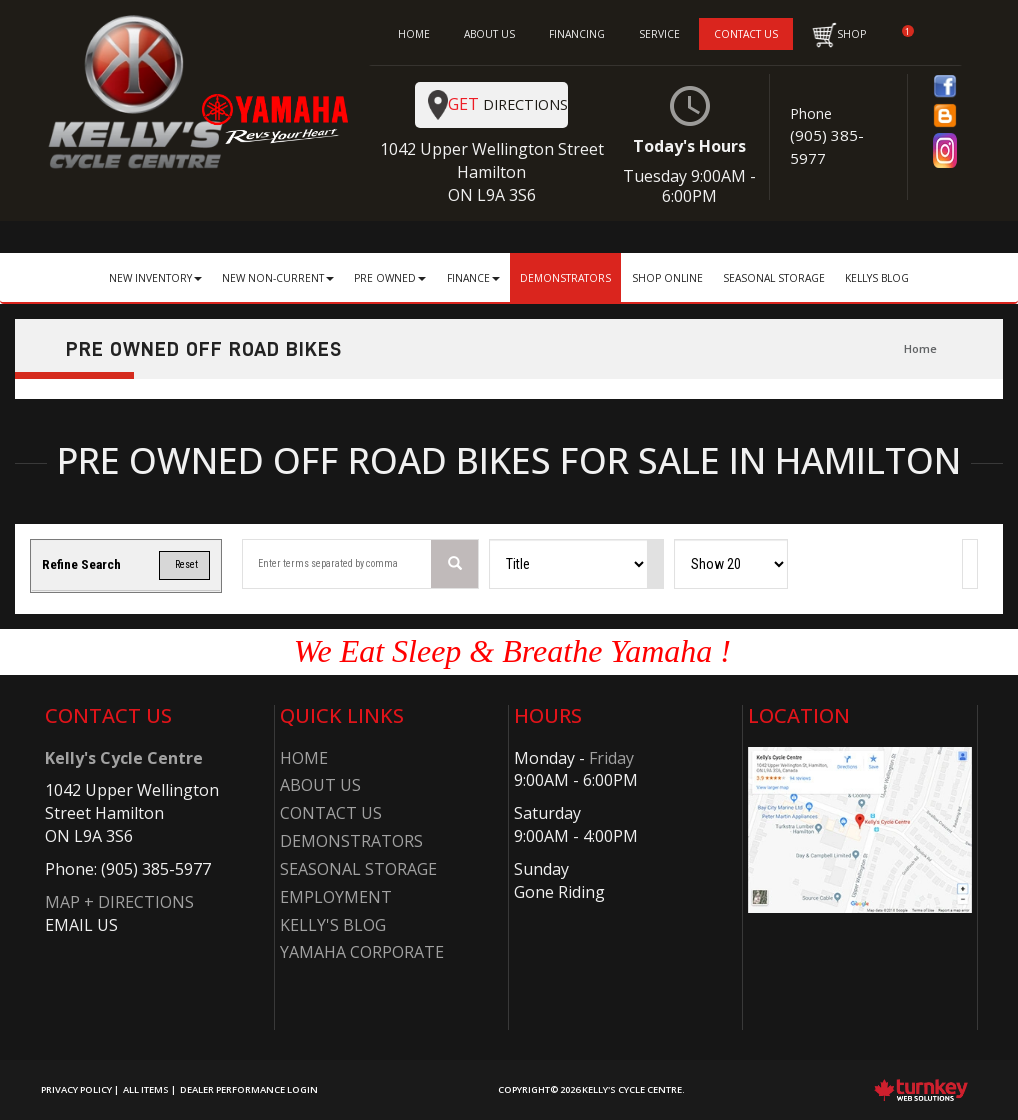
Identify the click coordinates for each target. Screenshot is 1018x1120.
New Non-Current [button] (278, 278)
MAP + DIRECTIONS (119, 902)
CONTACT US (746, 34)
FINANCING (577, 34)
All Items (146, 1089)
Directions (498, 105)
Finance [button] (473, 278)
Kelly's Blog (333, 925)
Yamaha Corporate (362, 952)
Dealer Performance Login (249, 1089)
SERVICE (659, 34)
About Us (320, 785)
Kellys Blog (877, 278)
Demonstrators (565, 278)
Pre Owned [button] (390, 278)
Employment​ (336, 897)
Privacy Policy (76, 1089)
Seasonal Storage (774, 278)
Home (920, 348)
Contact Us (331, 813)
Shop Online (667, 278)
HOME (414, 34)
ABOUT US (489, 34)
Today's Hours (690, 146)
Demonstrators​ (351, 841)
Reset (184, 564)
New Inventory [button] (155, 278)
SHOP (839, 35)
